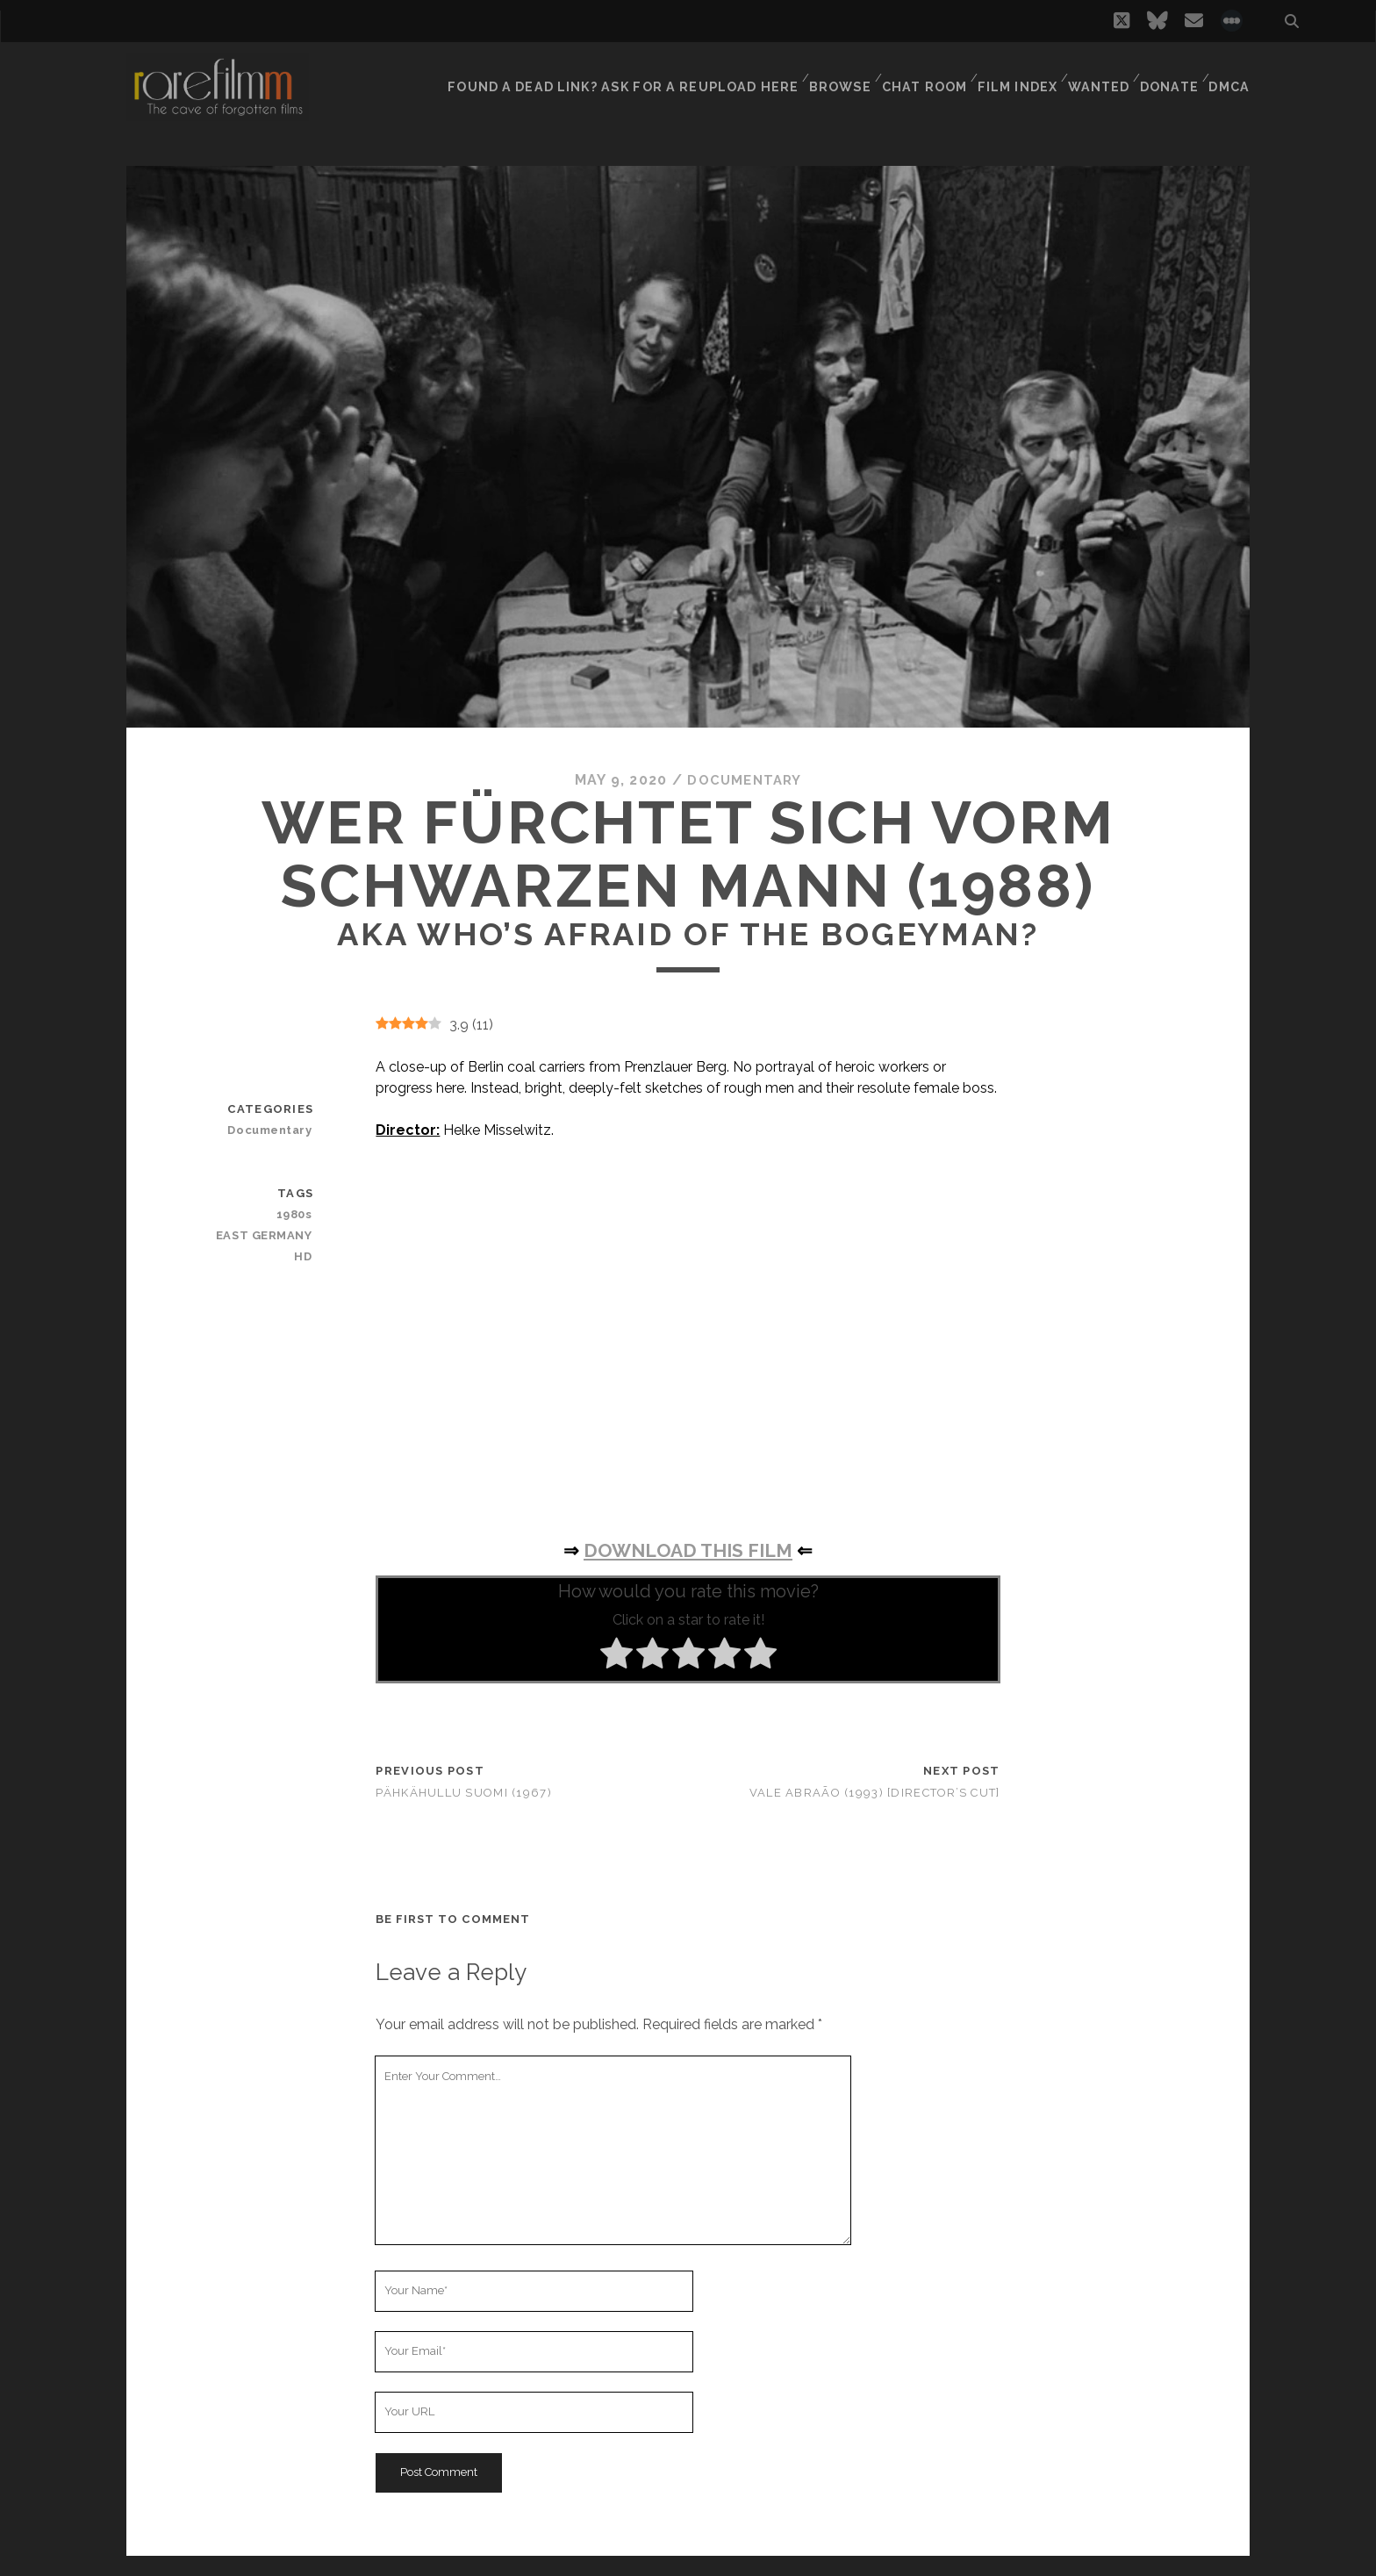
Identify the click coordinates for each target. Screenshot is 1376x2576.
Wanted (1094, 74)
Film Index (1012, 74)
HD (305, 1256)
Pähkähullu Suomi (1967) (463, 1792)
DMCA (1231, 74)
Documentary (744, 779)
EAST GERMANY (268, 1235)
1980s (296, 1214)
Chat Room (919, 74)
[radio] (616, 1655)
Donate (1168, 74)
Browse (833, 74)
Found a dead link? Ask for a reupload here (626, 74)
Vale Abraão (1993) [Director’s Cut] (874, 1792)
